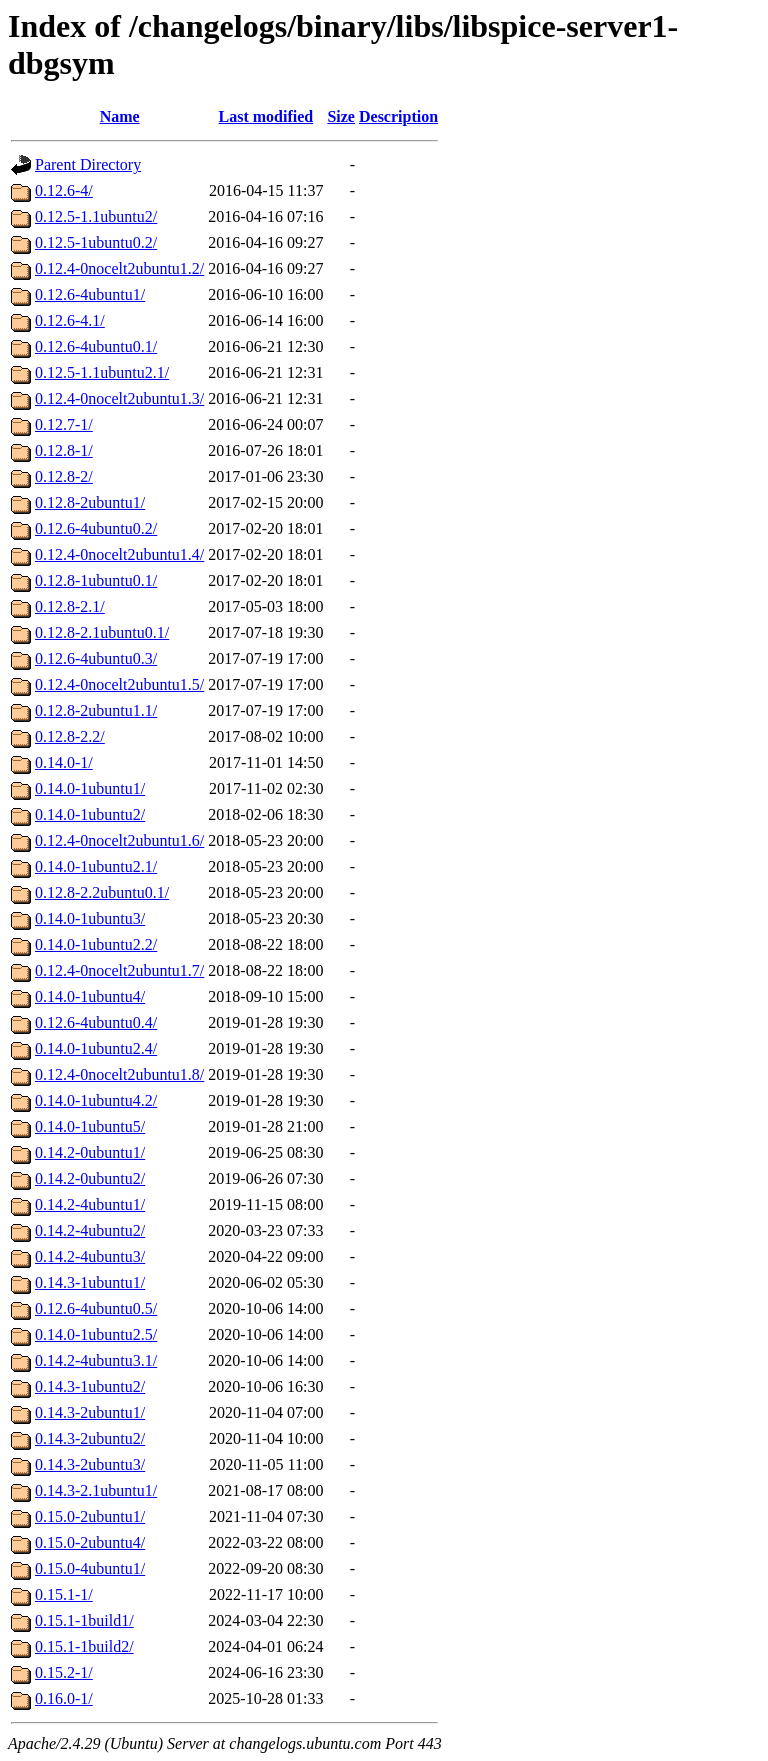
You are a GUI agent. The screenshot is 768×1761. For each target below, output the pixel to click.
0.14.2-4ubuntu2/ (90, 1230)
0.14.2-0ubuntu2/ (90, 1178)
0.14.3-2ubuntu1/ (90, 1412)
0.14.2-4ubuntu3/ (90, 1256)
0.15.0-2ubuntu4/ (90, 1542)
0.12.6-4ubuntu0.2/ (96, 528)
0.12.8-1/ (64, 450)
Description (398, 116)
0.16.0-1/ (64, 1698)
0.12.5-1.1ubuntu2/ (96, 216)
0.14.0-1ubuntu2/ (90, 814)
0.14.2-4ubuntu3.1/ (96, 1360)
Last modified (266, 116)
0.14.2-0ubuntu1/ (90, 1152)
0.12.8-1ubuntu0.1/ (96, 580)
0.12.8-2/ (64, 476)
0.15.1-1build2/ (84, 1646)
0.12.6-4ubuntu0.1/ (96, 346)
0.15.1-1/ (64, 1594)
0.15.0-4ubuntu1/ (90, 1568)
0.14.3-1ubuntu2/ (90, 1386)
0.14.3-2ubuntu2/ (90, 1438)
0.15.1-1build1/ (84, 1620)
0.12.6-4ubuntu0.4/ (96, 1022)
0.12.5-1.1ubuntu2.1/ (102, 372)
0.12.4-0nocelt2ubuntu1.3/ (119, 398)
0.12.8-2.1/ (70, 606)
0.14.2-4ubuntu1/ (90, 1204)
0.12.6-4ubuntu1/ (90, 294)
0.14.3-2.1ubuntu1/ (96, 1490)
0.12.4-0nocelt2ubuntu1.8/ (119, 1074)
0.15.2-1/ (64, 1672)
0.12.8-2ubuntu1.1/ (96, 710)
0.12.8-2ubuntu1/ (90, 502)
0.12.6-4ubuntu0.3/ (96, 658)
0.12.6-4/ (64, 190)
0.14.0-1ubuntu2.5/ (96, 1334)
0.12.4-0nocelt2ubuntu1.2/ (119, 268)
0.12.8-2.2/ (70, 736)
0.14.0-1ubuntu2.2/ (96, 944)
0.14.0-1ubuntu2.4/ (96, 1048)
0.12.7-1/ (64, 424)
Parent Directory (88, 164)
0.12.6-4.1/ (70, 320)
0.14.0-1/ (64, 762)
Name (120, 116)
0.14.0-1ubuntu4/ (90, 996)
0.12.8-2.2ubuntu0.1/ (102, 892)
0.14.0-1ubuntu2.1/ (96, 866)
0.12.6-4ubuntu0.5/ (96, 1308)
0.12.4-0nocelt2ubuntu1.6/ (119, 840)
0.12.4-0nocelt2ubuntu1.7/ (119, 970)
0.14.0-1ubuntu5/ (90, 1126)
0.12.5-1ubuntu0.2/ (96, 242)
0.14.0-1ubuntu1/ (90, 788)
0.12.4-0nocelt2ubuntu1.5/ (119, 684)
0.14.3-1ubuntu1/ (90, 1282)
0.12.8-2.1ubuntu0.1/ (102, 632)
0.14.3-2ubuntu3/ (90, 1464)
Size (341, 116)
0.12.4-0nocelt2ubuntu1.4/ (119, 554)
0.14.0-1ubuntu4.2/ (96, 1100)
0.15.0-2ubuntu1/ (90, 1516)
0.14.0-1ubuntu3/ (90, 918)
